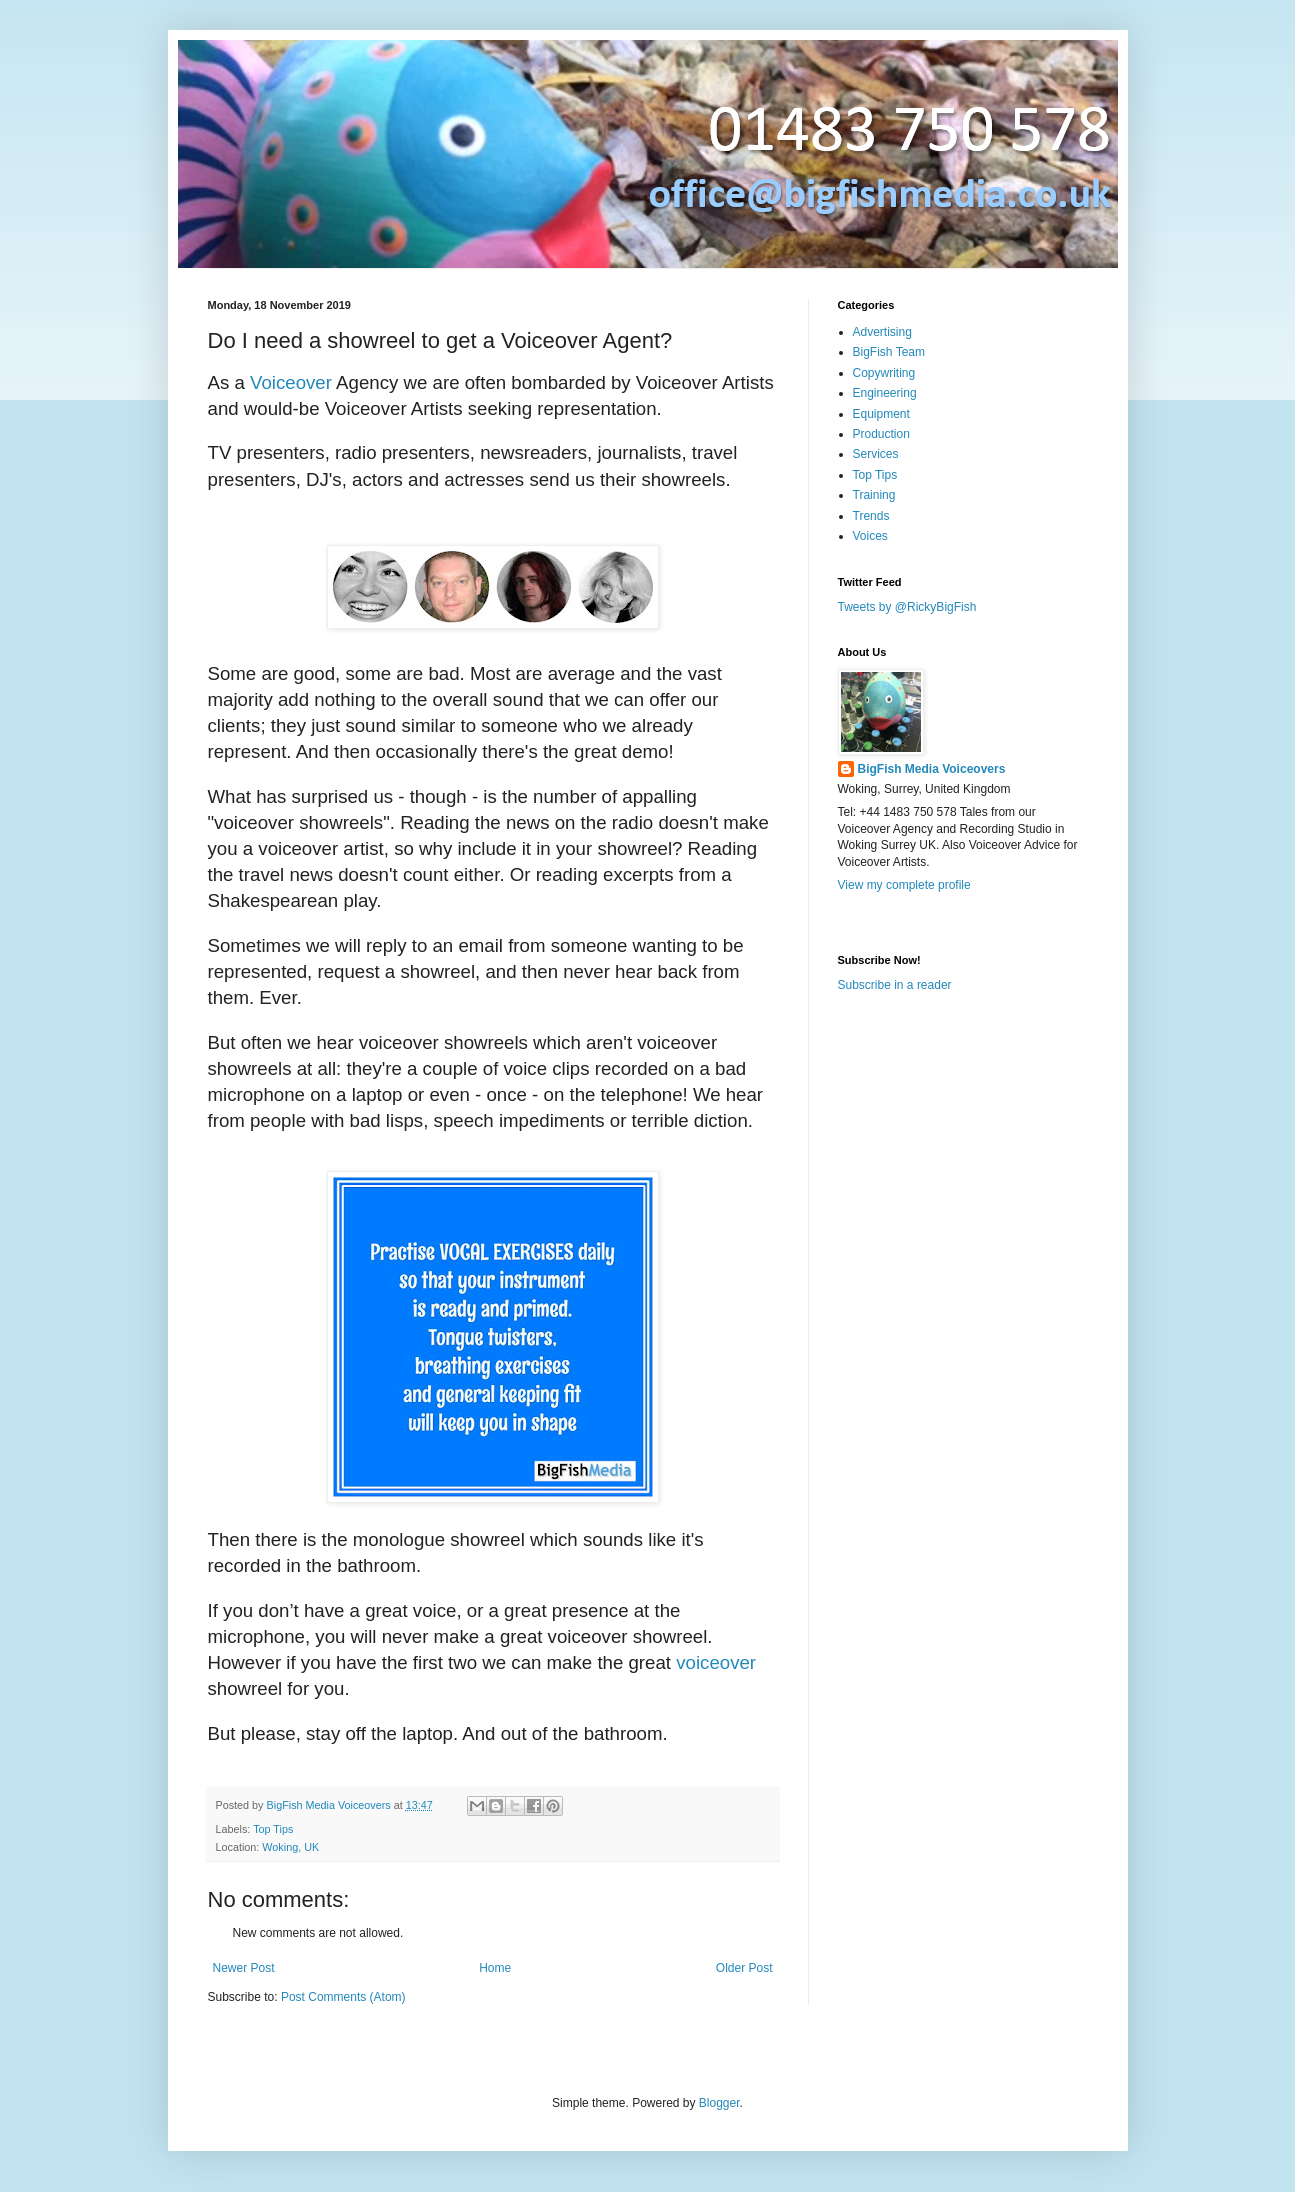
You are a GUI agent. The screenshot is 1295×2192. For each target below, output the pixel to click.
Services (876, 454)
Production (881, 434)
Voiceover (291, 382)
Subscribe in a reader (895, 985)
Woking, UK (290, 1847)
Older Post (744, 1968)
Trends (871, 516)
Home (495, 1968)
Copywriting (884, 373)
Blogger (719, 2103)
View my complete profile (904, 885)
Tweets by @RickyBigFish (907, 607)
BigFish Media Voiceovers (932, 769)
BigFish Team (889, 352)
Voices (870, 536)
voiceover (716, 1662)
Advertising (882, 332)
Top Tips (273, 1829)
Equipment (881, 414)
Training (874, 495)
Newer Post (244, 1968)
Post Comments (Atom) (343, 1997)
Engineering (885, 393)
